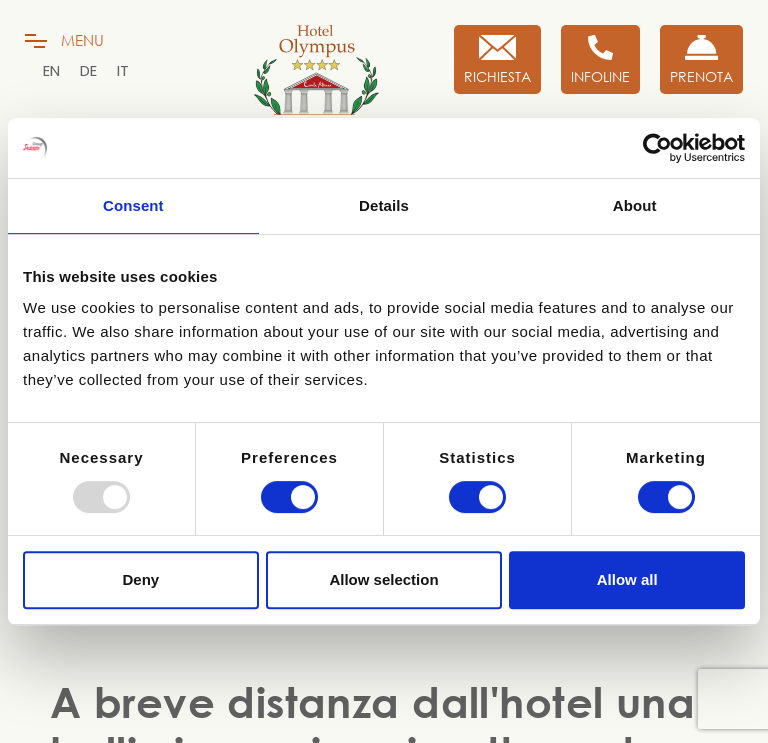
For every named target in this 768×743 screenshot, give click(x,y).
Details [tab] (384, 205)
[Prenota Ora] (701, 59)
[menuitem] (51, 70)
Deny (140, 579)
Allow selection (383, 579)
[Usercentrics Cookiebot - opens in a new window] (657, 148)
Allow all (627, 579)
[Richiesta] (497, 59)
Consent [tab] (133, 205)
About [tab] (635, 205)
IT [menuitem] (123, 70)
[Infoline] (600, 59)
